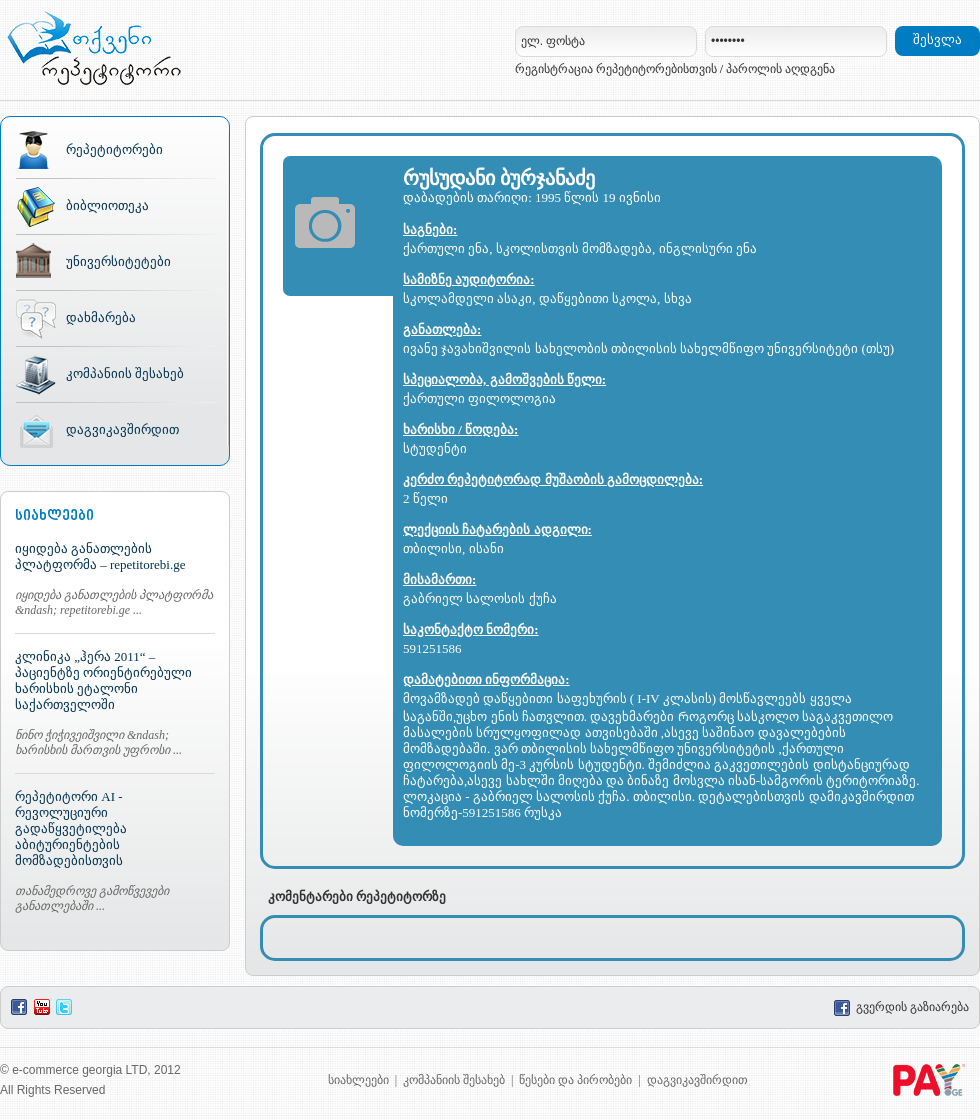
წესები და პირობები (575, 1080)
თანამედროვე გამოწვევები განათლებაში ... (92, 898)
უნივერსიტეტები (118, 261)
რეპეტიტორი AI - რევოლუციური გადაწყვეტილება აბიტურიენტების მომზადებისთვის (71, 828)
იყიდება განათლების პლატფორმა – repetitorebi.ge (100, 556)
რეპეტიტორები (114, 149)
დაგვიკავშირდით (122, 429)
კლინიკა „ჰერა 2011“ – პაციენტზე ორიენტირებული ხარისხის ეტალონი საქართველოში (103, 680)
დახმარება (101, 317)
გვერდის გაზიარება (901, 1007)
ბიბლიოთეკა (107, 205)
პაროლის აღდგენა (780, 69)
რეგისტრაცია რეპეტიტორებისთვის (616, 69)
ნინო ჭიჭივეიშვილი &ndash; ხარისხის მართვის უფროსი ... (98, 742)
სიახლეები (358, 1080)
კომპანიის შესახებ (125, 373)
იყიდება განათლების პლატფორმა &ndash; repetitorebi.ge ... (114, 602)
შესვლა (937, 39)
